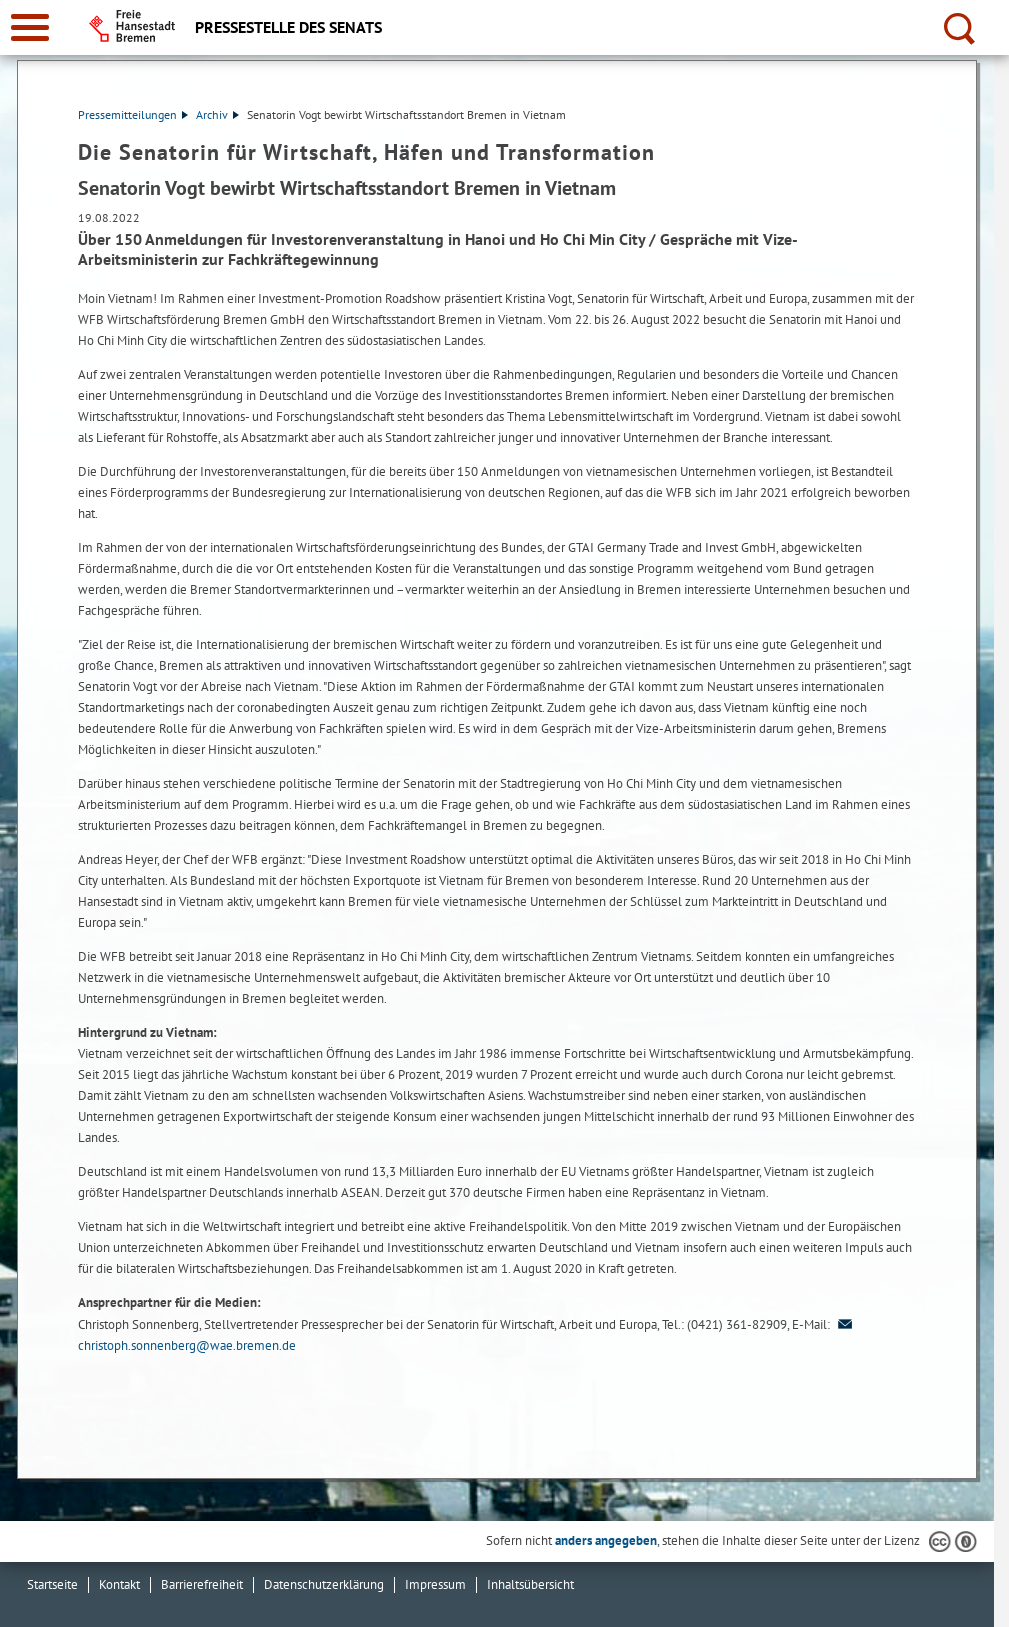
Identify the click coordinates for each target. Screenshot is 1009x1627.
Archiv (217, 114)
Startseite (52, 1584)
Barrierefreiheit (202, 1584)
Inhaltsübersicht (530, 1584)
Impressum (435, 1584)
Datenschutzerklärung (324, 1584)
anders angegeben (606, 1540)
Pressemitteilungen (133, 114)
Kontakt (119, 1584)
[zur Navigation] (30, 27)
